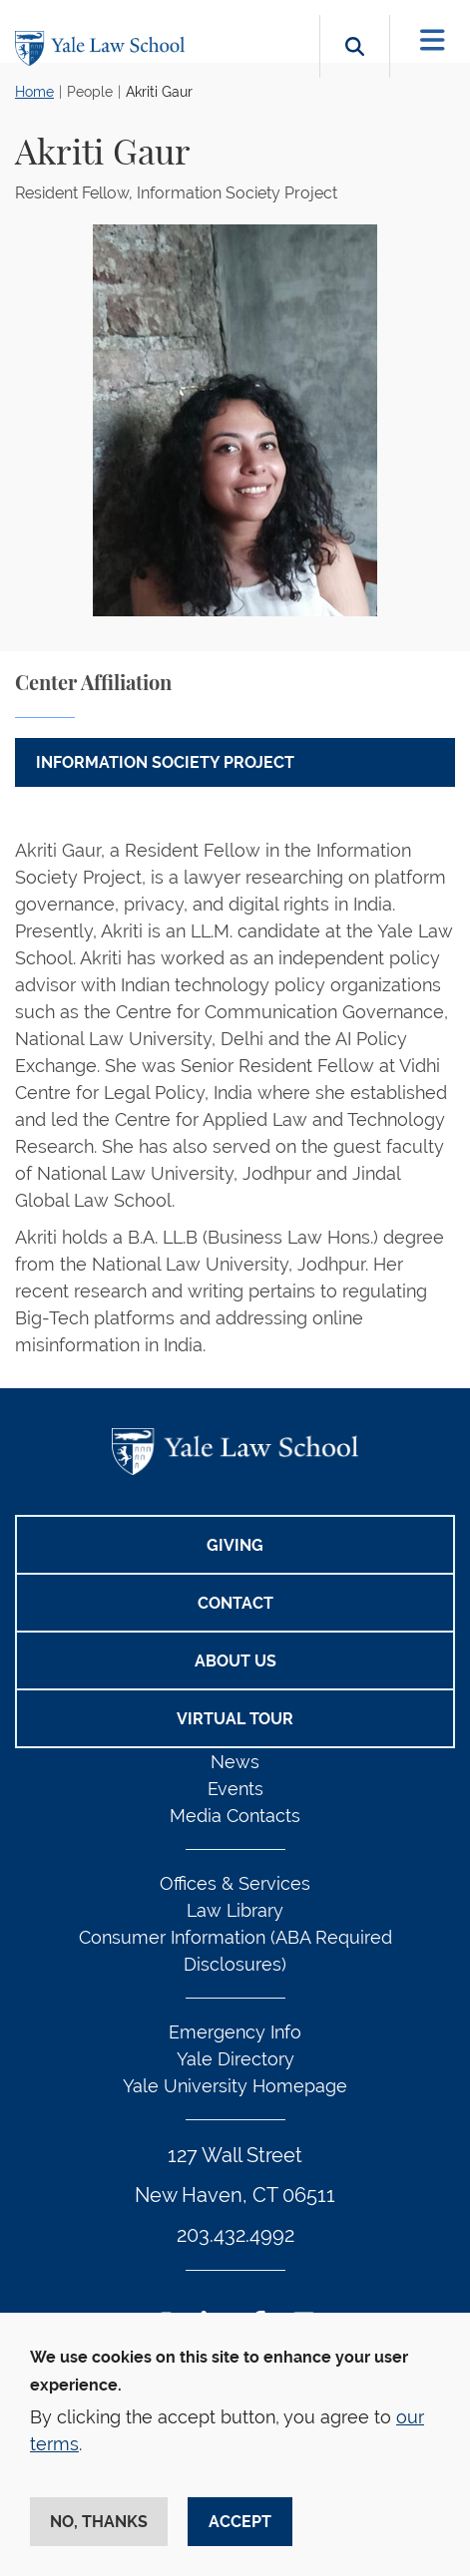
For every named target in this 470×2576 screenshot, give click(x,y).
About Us (235, 1661)
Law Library (235, 1910)
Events (235, 1788)
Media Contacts (235, 1815)
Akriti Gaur (159, 92)
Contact (235, 1603)
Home (34, 92)
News (235, 1761)
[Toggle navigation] (432, 40)
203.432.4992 (235, 2235)
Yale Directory (235, 2058)
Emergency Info (235, 2032)
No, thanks (99, 2521)
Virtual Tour (235, 1718)
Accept (240, 2521)
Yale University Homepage (235, 2085)
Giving (235, 1545)
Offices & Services (235, 1883)
